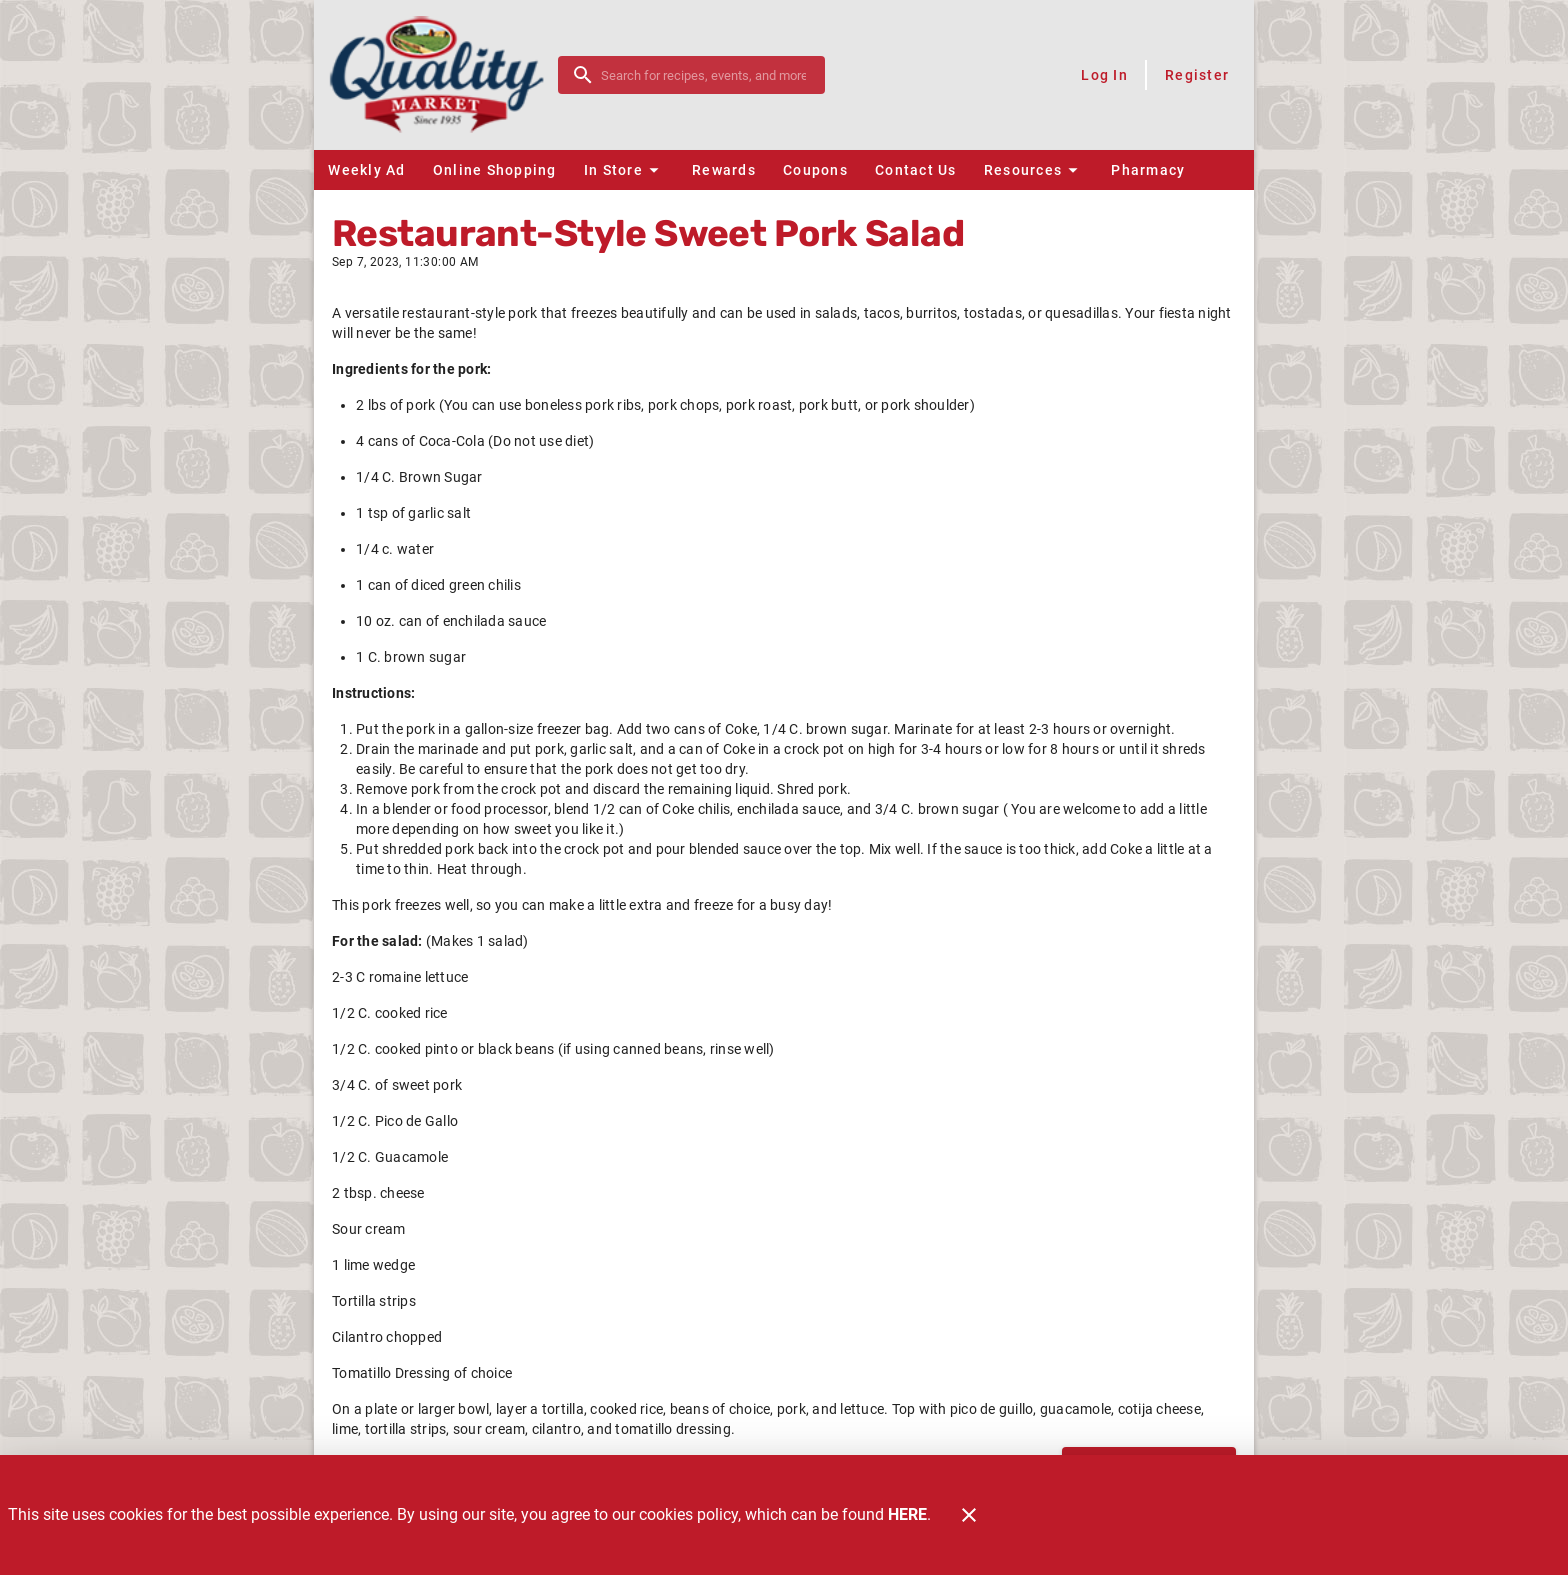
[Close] (969, 1515)
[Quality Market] (442, 74)
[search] (705, 75)
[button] (624, 170)
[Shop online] (962, 75)
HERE (907, 1514)
